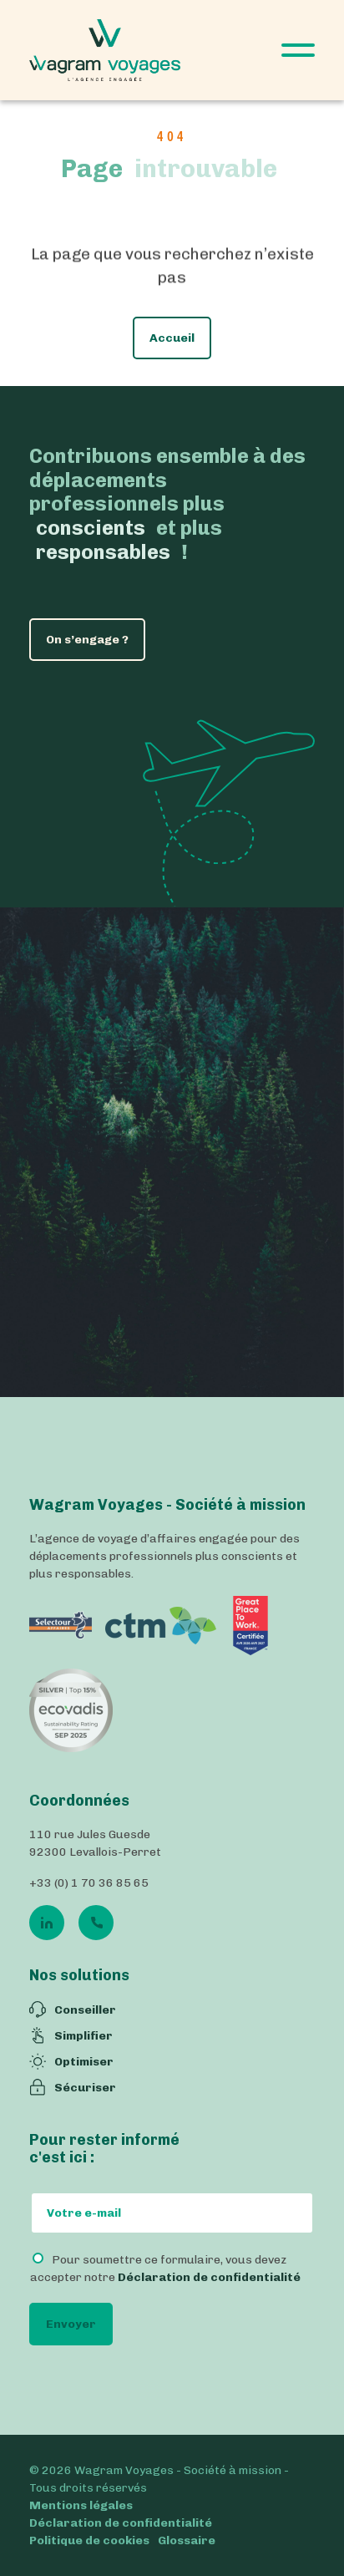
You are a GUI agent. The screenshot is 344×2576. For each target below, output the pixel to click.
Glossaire (186, 2540)
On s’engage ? (87, 640)
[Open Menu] (298, 50)
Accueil (172, 339)
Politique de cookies (89, 2540)
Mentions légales (81, 2505)
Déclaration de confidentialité (209, 2277)
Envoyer (71, 2324)
